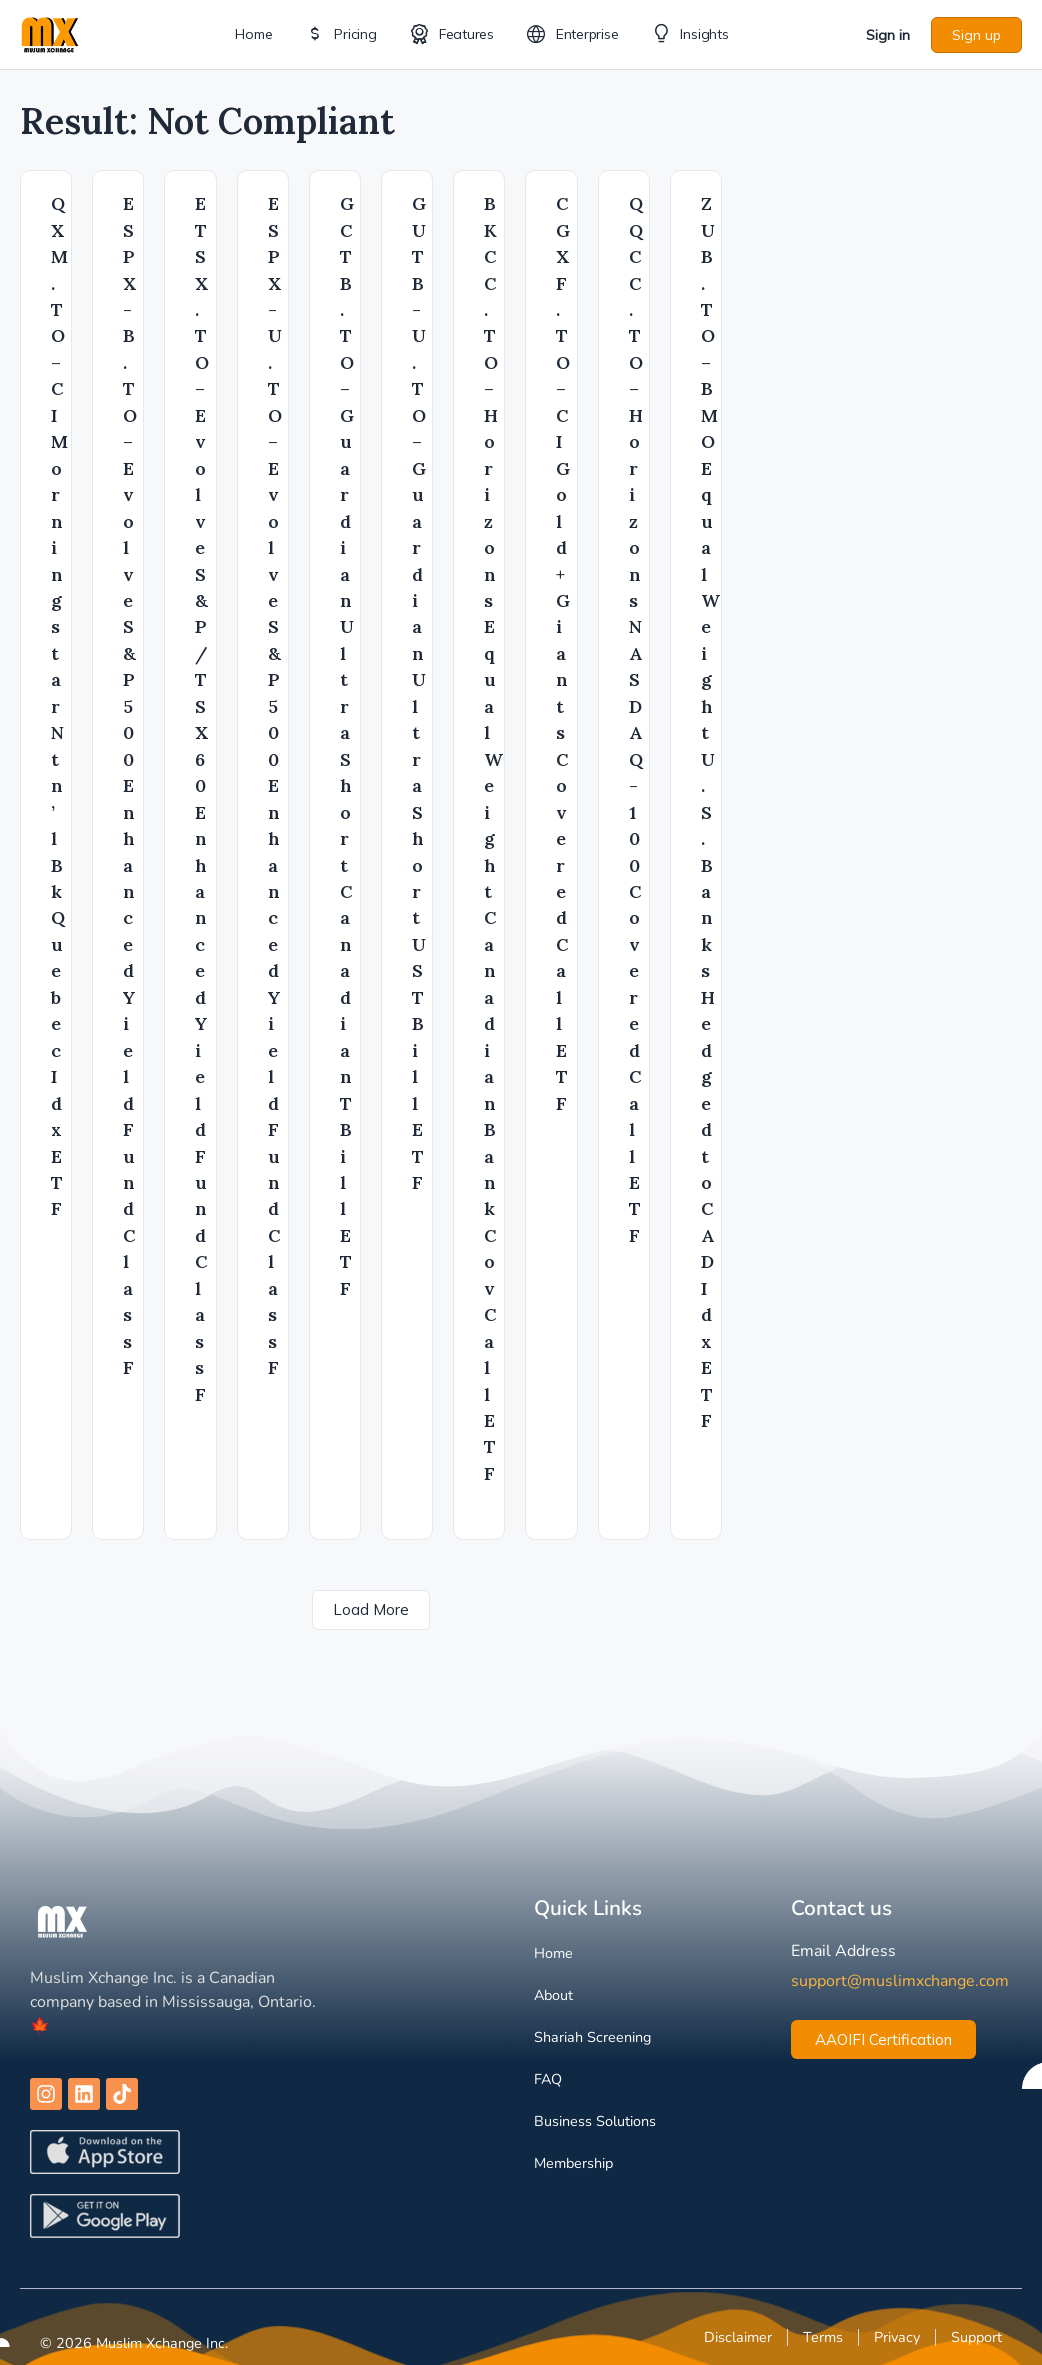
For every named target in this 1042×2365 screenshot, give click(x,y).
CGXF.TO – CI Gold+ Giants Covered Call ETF (563, 653)
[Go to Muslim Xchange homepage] (50, 32)
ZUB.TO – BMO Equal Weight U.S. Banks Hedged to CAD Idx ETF (710, 812)
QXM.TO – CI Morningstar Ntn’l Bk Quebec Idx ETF (59, 706)
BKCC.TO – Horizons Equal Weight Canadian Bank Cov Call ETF (493, 838)
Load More (371, 1609)
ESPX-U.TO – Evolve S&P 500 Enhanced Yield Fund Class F (275, 785)
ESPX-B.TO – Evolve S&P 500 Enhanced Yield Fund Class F (130, 785)
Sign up (976, 35)
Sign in (888, 35)
